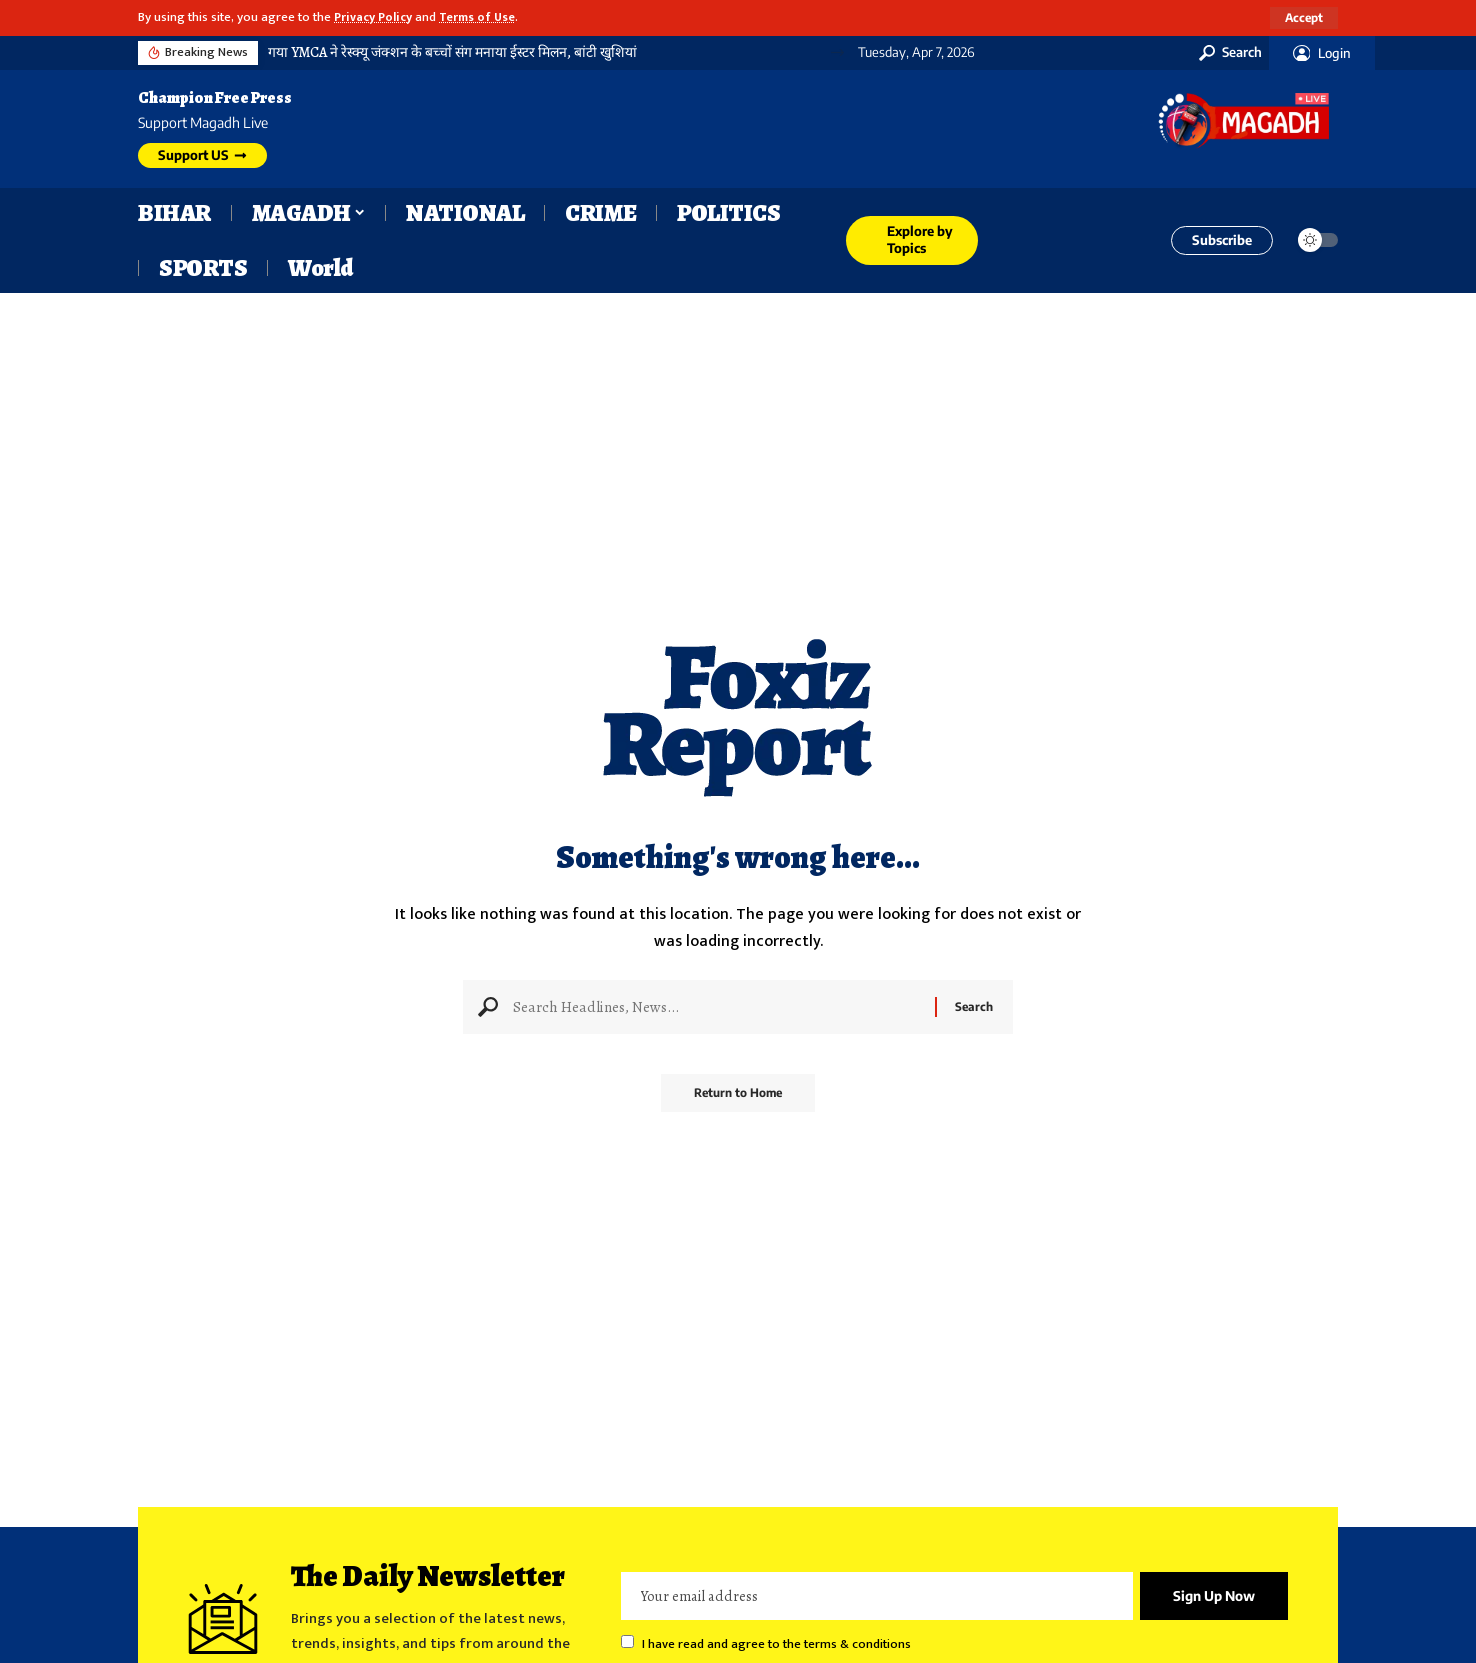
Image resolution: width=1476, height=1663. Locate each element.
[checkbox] (627, 1642)
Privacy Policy (376, 17)
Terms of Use (486, 17)
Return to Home (738, 1099)
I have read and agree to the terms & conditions (776, 1645)
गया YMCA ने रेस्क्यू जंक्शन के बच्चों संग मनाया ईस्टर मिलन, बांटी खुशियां (452, 52)
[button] (1303, 18)
